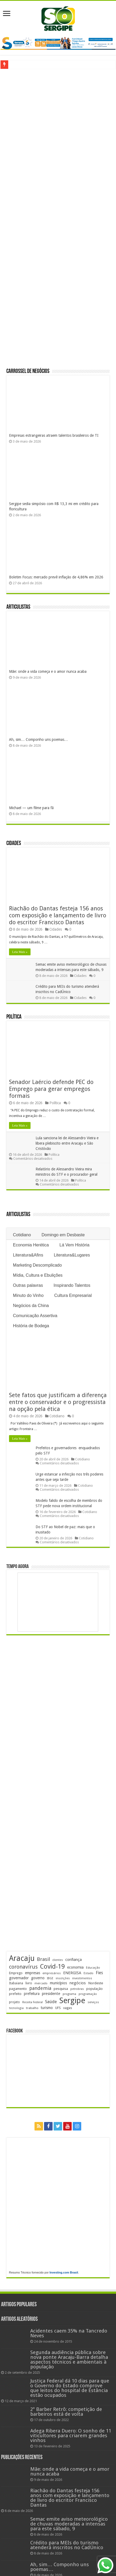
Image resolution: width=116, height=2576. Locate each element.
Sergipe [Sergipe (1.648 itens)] (72, 2000)
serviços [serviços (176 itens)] (93, 2002)
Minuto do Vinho (28, 1295)
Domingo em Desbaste (63, 1235)
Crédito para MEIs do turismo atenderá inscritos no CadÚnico (66, 2545)
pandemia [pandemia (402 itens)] (40, 1988)
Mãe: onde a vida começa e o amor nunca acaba (48, 671)
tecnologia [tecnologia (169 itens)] (16, 2008)
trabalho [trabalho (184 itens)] (32, 2008)
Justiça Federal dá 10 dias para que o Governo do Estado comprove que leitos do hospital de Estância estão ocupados (69, 2388)
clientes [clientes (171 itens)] (57, 1960)
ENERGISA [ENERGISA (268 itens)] (72, 1972)
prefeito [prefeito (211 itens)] (15, 1994)
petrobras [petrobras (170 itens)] (77, 1989)
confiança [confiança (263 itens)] (73, 1959)
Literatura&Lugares (72, 1255)
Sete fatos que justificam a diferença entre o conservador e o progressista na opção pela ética (58, 1402)
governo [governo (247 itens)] (38, 1978)
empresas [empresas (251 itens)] (32, 1973)
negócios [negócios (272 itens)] (77, 1983)
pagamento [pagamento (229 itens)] (18, 1989)
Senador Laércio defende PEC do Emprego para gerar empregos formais (51, 1089)
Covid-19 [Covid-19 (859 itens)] (52, 1966)
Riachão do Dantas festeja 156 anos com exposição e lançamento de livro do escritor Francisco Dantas (57, 915)
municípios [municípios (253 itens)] (58, 1983)
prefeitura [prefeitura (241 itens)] (32, 1993)
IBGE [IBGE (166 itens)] (50, 1978)
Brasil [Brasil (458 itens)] (43, 1959)
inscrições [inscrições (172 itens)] (63, 1978)
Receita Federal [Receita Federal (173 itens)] (32, 2002)
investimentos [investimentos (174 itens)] (82, 1978)
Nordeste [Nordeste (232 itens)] (95, 1983)
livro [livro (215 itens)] (28, 1983)
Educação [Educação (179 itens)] (93, 1967)
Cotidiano (22, 1235)
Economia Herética (31, 1245)
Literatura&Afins (28, 1255)
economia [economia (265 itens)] (75, 1967)
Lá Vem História (74, 1245)
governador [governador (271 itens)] (19, 1978)
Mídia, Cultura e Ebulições (38, 1275)
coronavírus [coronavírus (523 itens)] (23, 1967)
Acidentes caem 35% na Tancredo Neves (68, 2333)
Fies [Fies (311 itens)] (99, 1972)
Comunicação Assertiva (35, 1315)
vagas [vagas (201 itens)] (67, 2008)
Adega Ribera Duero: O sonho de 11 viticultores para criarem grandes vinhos (70, 2435)
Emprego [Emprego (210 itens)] (16, 1973)
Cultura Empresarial (73, 1295)
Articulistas (18, 607)
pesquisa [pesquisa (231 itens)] (61, 1988)
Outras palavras (28, 1285)
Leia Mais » (19, 952)
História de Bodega (31, 1325)
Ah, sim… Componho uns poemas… (38, 739)
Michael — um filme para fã (31, 808)
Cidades (13, 844)
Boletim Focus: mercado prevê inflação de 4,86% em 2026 (56, 577)
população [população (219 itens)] (94, 1989)
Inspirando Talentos (72, 1285)
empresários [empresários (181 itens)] (51, 1973)
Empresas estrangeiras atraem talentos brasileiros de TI (53, 435)
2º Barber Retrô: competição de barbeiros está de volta (66, 2411)
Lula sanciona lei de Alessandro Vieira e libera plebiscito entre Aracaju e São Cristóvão (67, 1143)
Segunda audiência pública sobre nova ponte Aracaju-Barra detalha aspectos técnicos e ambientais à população (69, 2359)
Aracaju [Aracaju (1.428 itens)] (22, 1958)
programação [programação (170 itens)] (88, 1994)
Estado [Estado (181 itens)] (88, 1973)
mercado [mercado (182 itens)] (41, 1983)
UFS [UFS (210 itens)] (58, 2008)
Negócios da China (31, 1305)
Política (14, 1017)
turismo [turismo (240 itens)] (47, 2008)
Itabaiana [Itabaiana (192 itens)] (16, 1983)
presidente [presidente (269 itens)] (51, 1993)
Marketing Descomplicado (37, 1265)
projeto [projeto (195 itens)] (14, 2002)
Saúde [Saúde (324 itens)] (51, 2001)
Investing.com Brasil (63, 2272)
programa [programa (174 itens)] (69, 1994)
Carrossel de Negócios (27, 371)
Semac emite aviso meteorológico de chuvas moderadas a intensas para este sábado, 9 (69, 2523)
